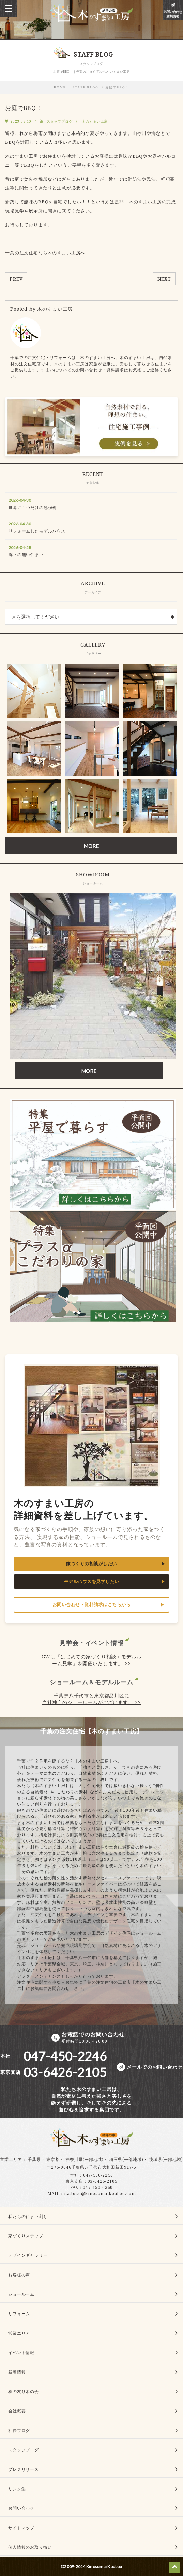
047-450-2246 (98, 2175)
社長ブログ (19, 2430)
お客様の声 (19, 2275)
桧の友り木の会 (23, 2391)
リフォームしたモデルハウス (37, 531)
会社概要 (17, 2411)
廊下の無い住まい (26, 554)
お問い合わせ (21, 2508)
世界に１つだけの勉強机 (33, 507)
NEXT (164, 278)
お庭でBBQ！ (117, 87)
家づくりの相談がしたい (91, 1564)
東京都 (53, 2159)
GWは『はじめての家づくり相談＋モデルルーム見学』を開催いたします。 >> (92, 1660)
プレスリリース (23, 2469)
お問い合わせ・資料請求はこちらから (91, 1605)
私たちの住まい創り (28, 2216)
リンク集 (17, 2489)
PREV (16, 278)
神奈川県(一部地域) (84, 2159)
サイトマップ (21, 2528)
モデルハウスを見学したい (91, 1581)
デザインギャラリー (28, 2255)
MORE (91, 846)
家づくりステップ (25, 2236)
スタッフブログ (60, 121)
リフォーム (19, 2314)
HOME (60, 87)
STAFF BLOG (85, 87)
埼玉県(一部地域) (126, 2159)
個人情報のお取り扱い (30, 2547)
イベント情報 (21, 2352)
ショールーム (21, 2294)
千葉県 (34, 2159)
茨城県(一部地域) (166, 2159)
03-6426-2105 (103, 2181)
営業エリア (11, 2159)
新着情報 (17, 2372)
